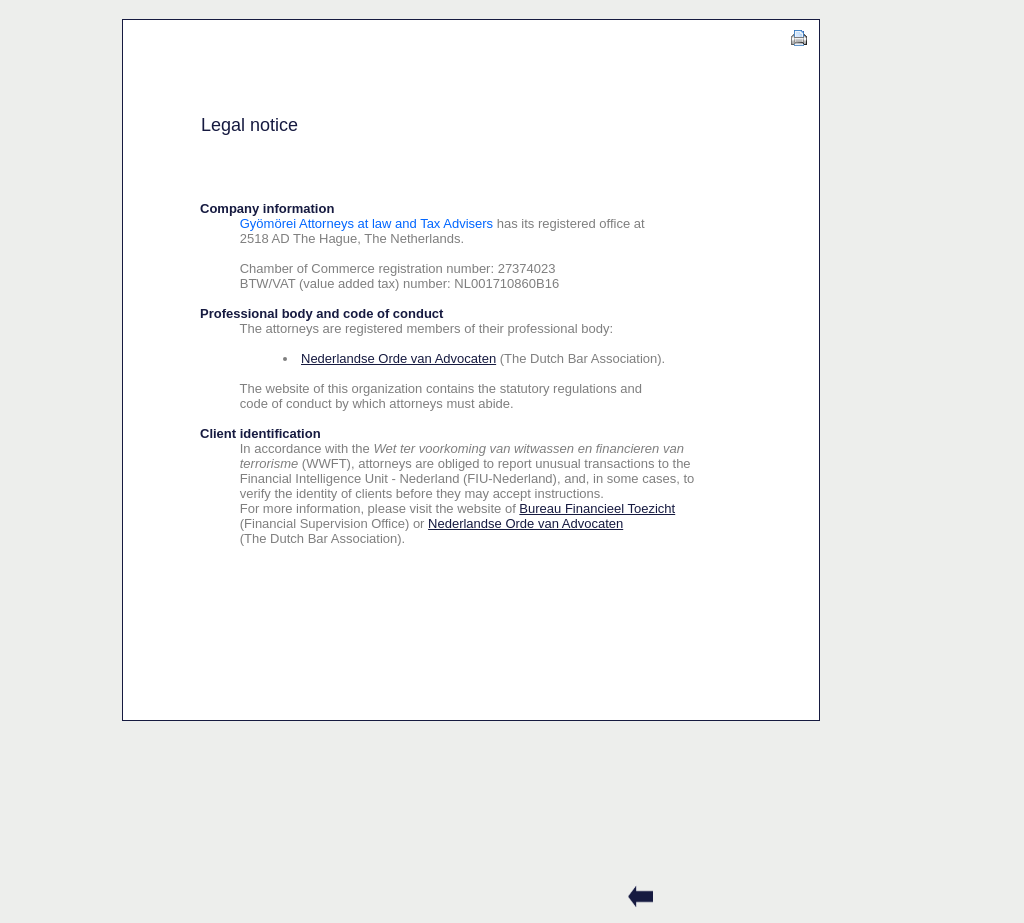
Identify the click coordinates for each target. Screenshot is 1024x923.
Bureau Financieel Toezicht (597, 508)
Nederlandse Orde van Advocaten (398, 358)
